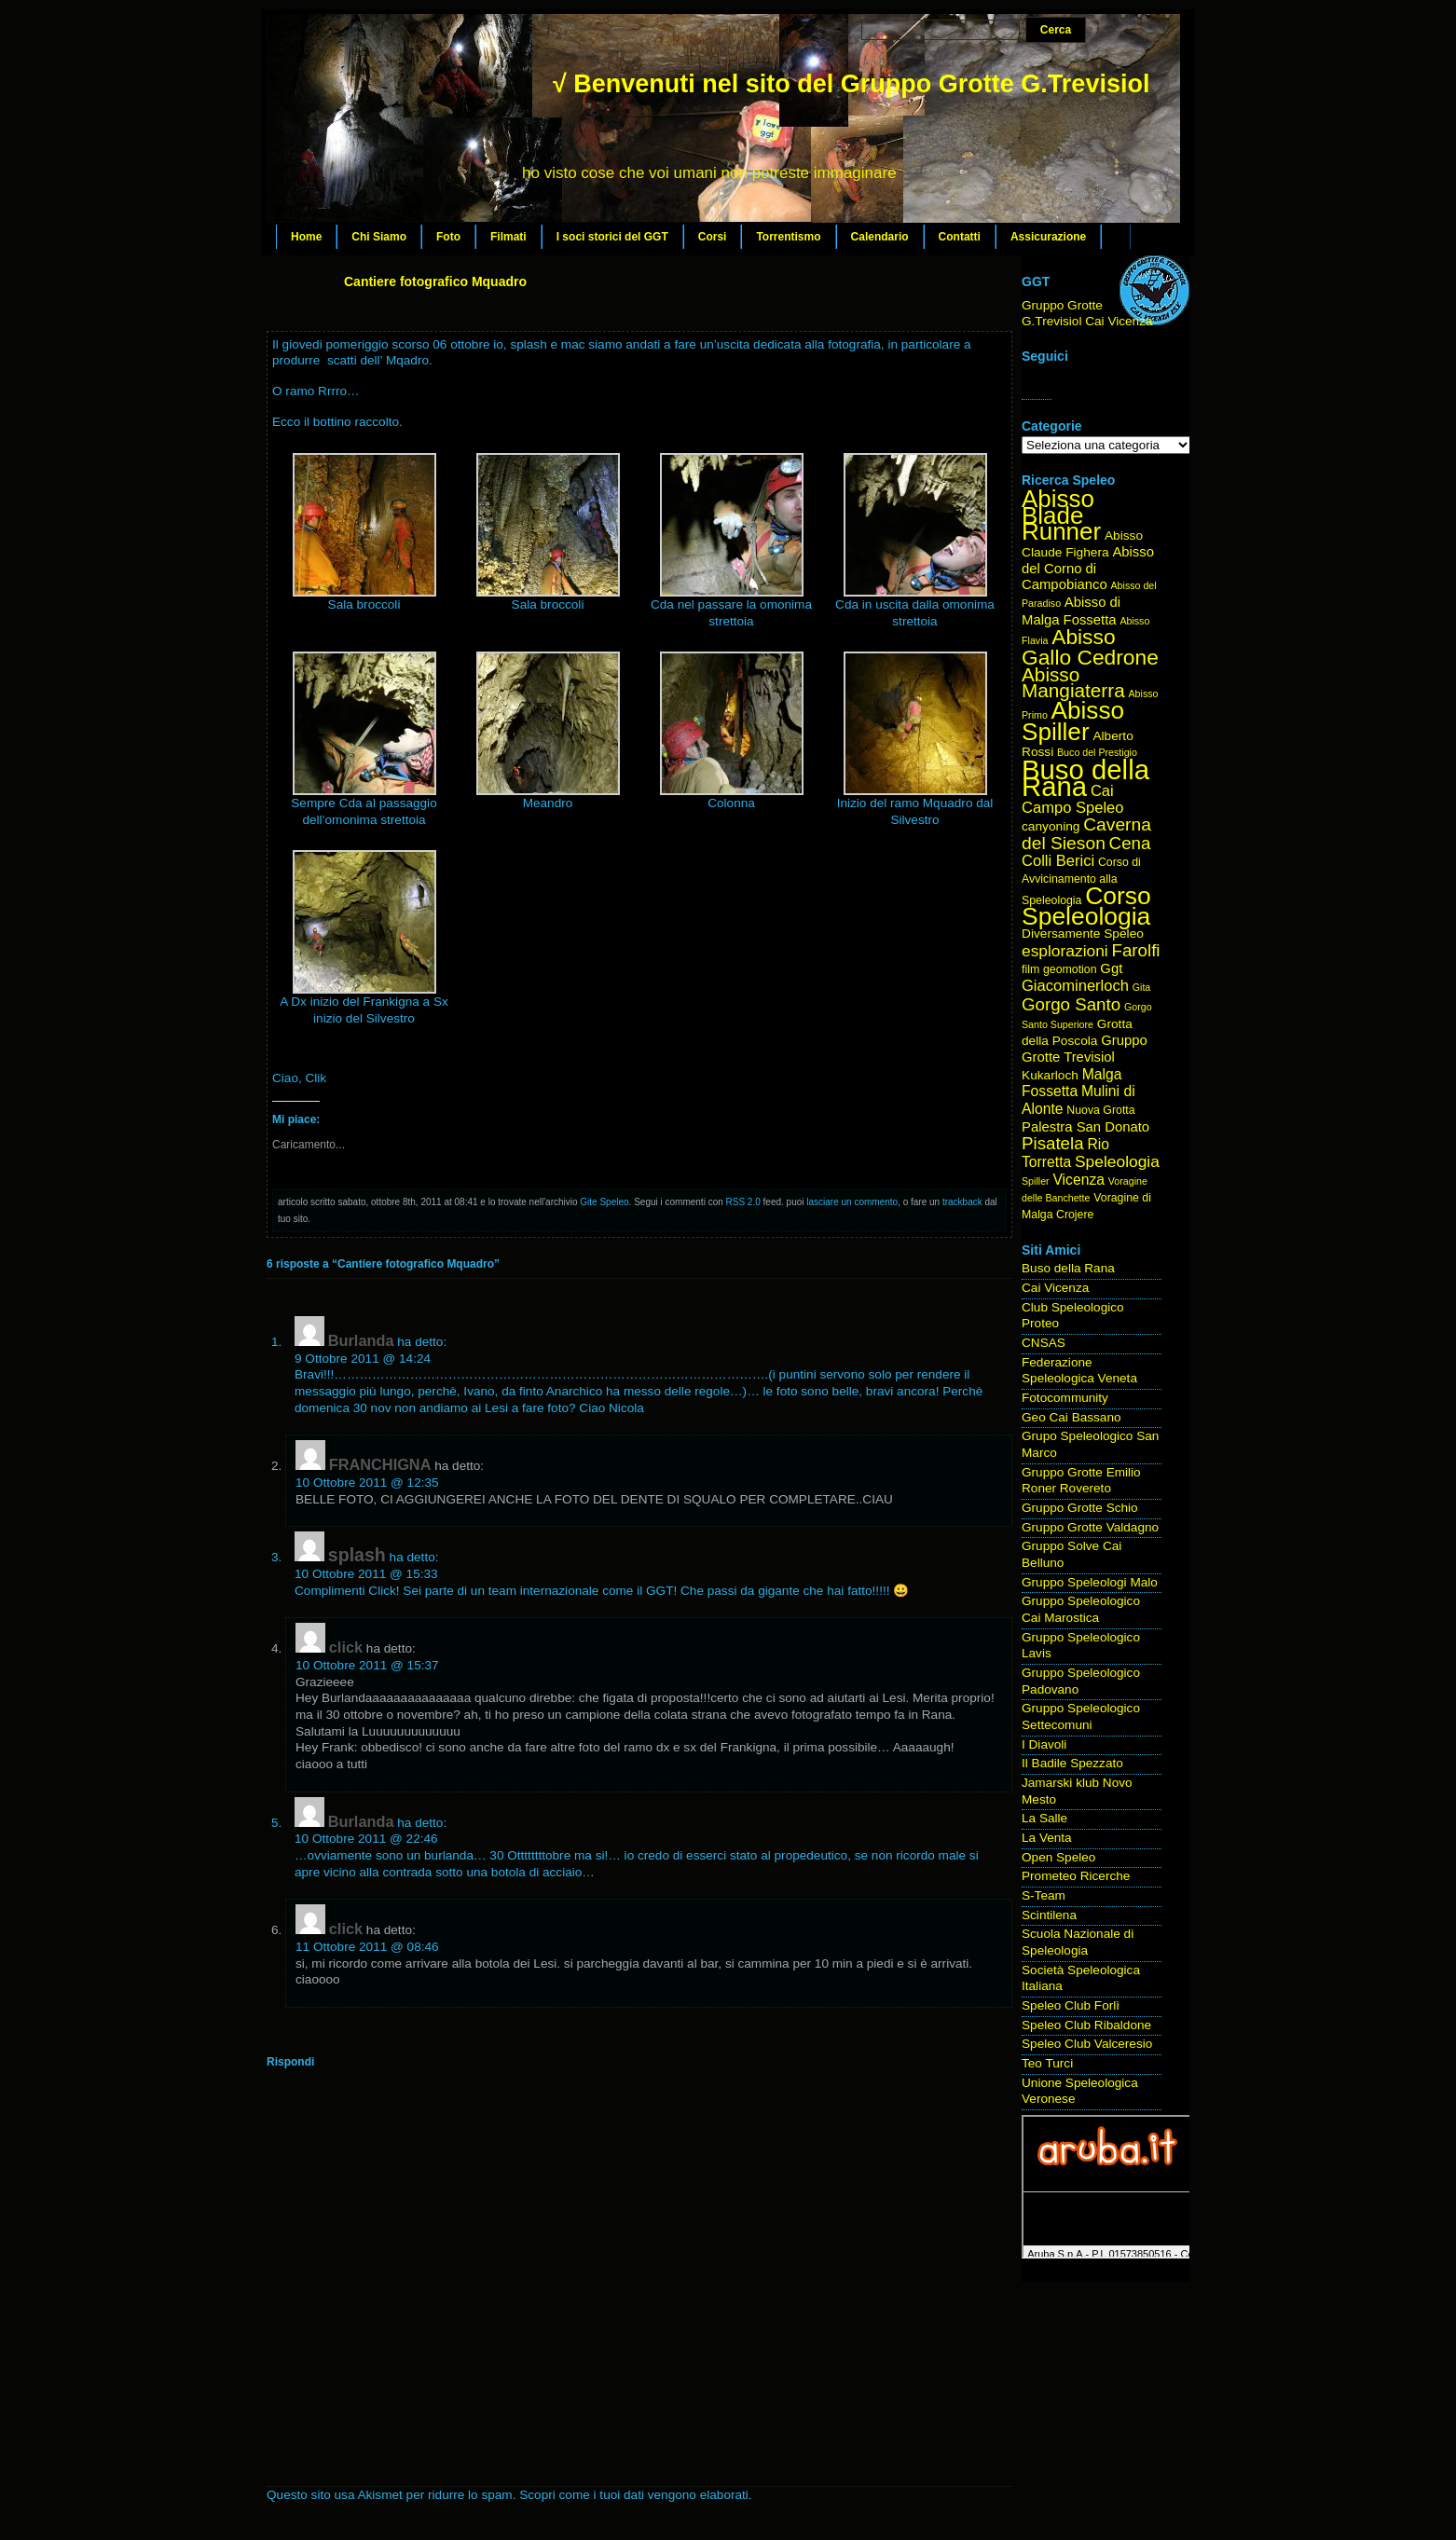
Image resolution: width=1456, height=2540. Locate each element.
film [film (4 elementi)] (1030, 969)
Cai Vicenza (1055, 1288)
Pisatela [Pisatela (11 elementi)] (1053, 1143)
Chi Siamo (378, 236)
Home (306, 236)
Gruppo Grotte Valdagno (1090, 1527)
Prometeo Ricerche (1076, 1876)
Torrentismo (788, 236)
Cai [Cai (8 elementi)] (1102, 791)
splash (357, 1555)
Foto (448, 236)
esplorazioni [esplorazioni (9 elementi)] (1065, 950)
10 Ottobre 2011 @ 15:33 (366, 1574)
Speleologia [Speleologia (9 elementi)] (1117, 1161)
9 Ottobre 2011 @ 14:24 (363, 1359)
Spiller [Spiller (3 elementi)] (1036, 1181)
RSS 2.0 (743, 1202)
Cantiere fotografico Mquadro (435, 281)
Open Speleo (1058, 1857)
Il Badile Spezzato (1072, 1763)
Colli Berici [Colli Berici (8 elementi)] (1058, 861)
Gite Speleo (604, 1202)
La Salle (1044, 1818)
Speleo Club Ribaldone (1086, 2025)
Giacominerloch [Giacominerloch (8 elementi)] (1075, 986)
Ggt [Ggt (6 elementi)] (1111, 968)
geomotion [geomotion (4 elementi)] (1070, 969)
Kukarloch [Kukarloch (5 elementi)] (1050, 1075)
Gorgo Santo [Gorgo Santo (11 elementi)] (1071, 1004)
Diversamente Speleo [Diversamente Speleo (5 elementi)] (1083, 933)
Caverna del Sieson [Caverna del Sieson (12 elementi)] (1086, 834)
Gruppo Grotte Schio (1080, 1508)
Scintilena (1049, 1915)
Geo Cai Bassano (1071, 1417)
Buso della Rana (1068, 1268)
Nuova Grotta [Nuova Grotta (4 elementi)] (1100, 1110)
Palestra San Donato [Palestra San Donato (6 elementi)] (1085, 1126)
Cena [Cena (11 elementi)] (1130, 843)
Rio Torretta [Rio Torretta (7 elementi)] (1065, 1153)
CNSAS (1043, 1343)
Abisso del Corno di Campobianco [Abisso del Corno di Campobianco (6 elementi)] (1088, 568)
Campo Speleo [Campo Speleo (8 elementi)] (1072, 808)
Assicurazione (1048, 236)
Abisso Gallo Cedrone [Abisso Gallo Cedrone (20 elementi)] (1090, 647)
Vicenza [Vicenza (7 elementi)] (1078, 1180)
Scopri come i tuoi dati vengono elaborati (634, 2495)
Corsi (712, 236)
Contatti (960, 236)
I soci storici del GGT (612, 236)
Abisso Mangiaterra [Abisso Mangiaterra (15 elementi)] (1073, 683)
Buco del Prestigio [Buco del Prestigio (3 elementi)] (1097, 752)
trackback (962, 1202)
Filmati (508, 236)
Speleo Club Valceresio (1087, 2044)
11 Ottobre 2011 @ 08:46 (367, 1947)
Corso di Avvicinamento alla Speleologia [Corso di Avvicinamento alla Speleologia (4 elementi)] (1081, 881)
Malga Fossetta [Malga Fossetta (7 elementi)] (1071, 1083)
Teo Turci (1047, 2063)
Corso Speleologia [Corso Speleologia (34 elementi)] (1086, 906)
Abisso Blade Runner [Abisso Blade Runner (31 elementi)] (1061, 515)
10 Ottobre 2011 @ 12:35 (367, 1483)
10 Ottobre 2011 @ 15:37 (367, 1665)
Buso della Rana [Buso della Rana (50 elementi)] (1085, 778)
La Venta (1047, 1838)
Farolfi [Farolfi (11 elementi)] (1136, 950)
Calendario (880, 236)
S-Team (1043, 1895)
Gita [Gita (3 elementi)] (1142, 987)
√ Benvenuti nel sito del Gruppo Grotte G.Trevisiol (851, 84)
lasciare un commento (852, 1202)
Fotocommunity (1065, 1398)
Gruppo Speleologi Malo (1090, 1582)
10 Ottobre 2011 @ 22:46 (366, 1839)
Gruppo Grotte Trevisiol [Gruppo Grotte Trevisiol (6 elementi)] (1084, 1048)
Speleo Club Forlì (1070, 2005)
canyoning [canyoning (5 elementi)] (1050, 826)
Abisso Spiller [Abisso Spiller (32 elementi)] (1073, 721)
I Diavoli (1044, 1744)
